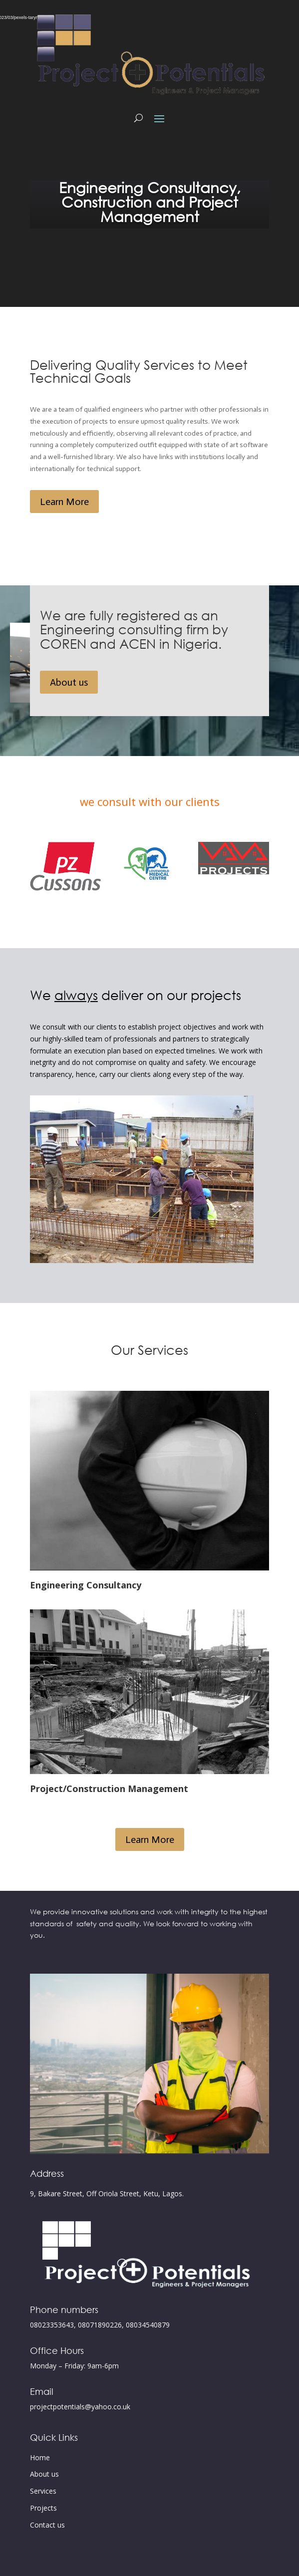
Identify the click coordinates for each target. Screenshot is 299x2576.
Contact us (47, 2525)
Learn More (64, 502)
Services (43, 2491)
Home (40, 2457)
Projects (43, 2508)
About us (69, 682)
